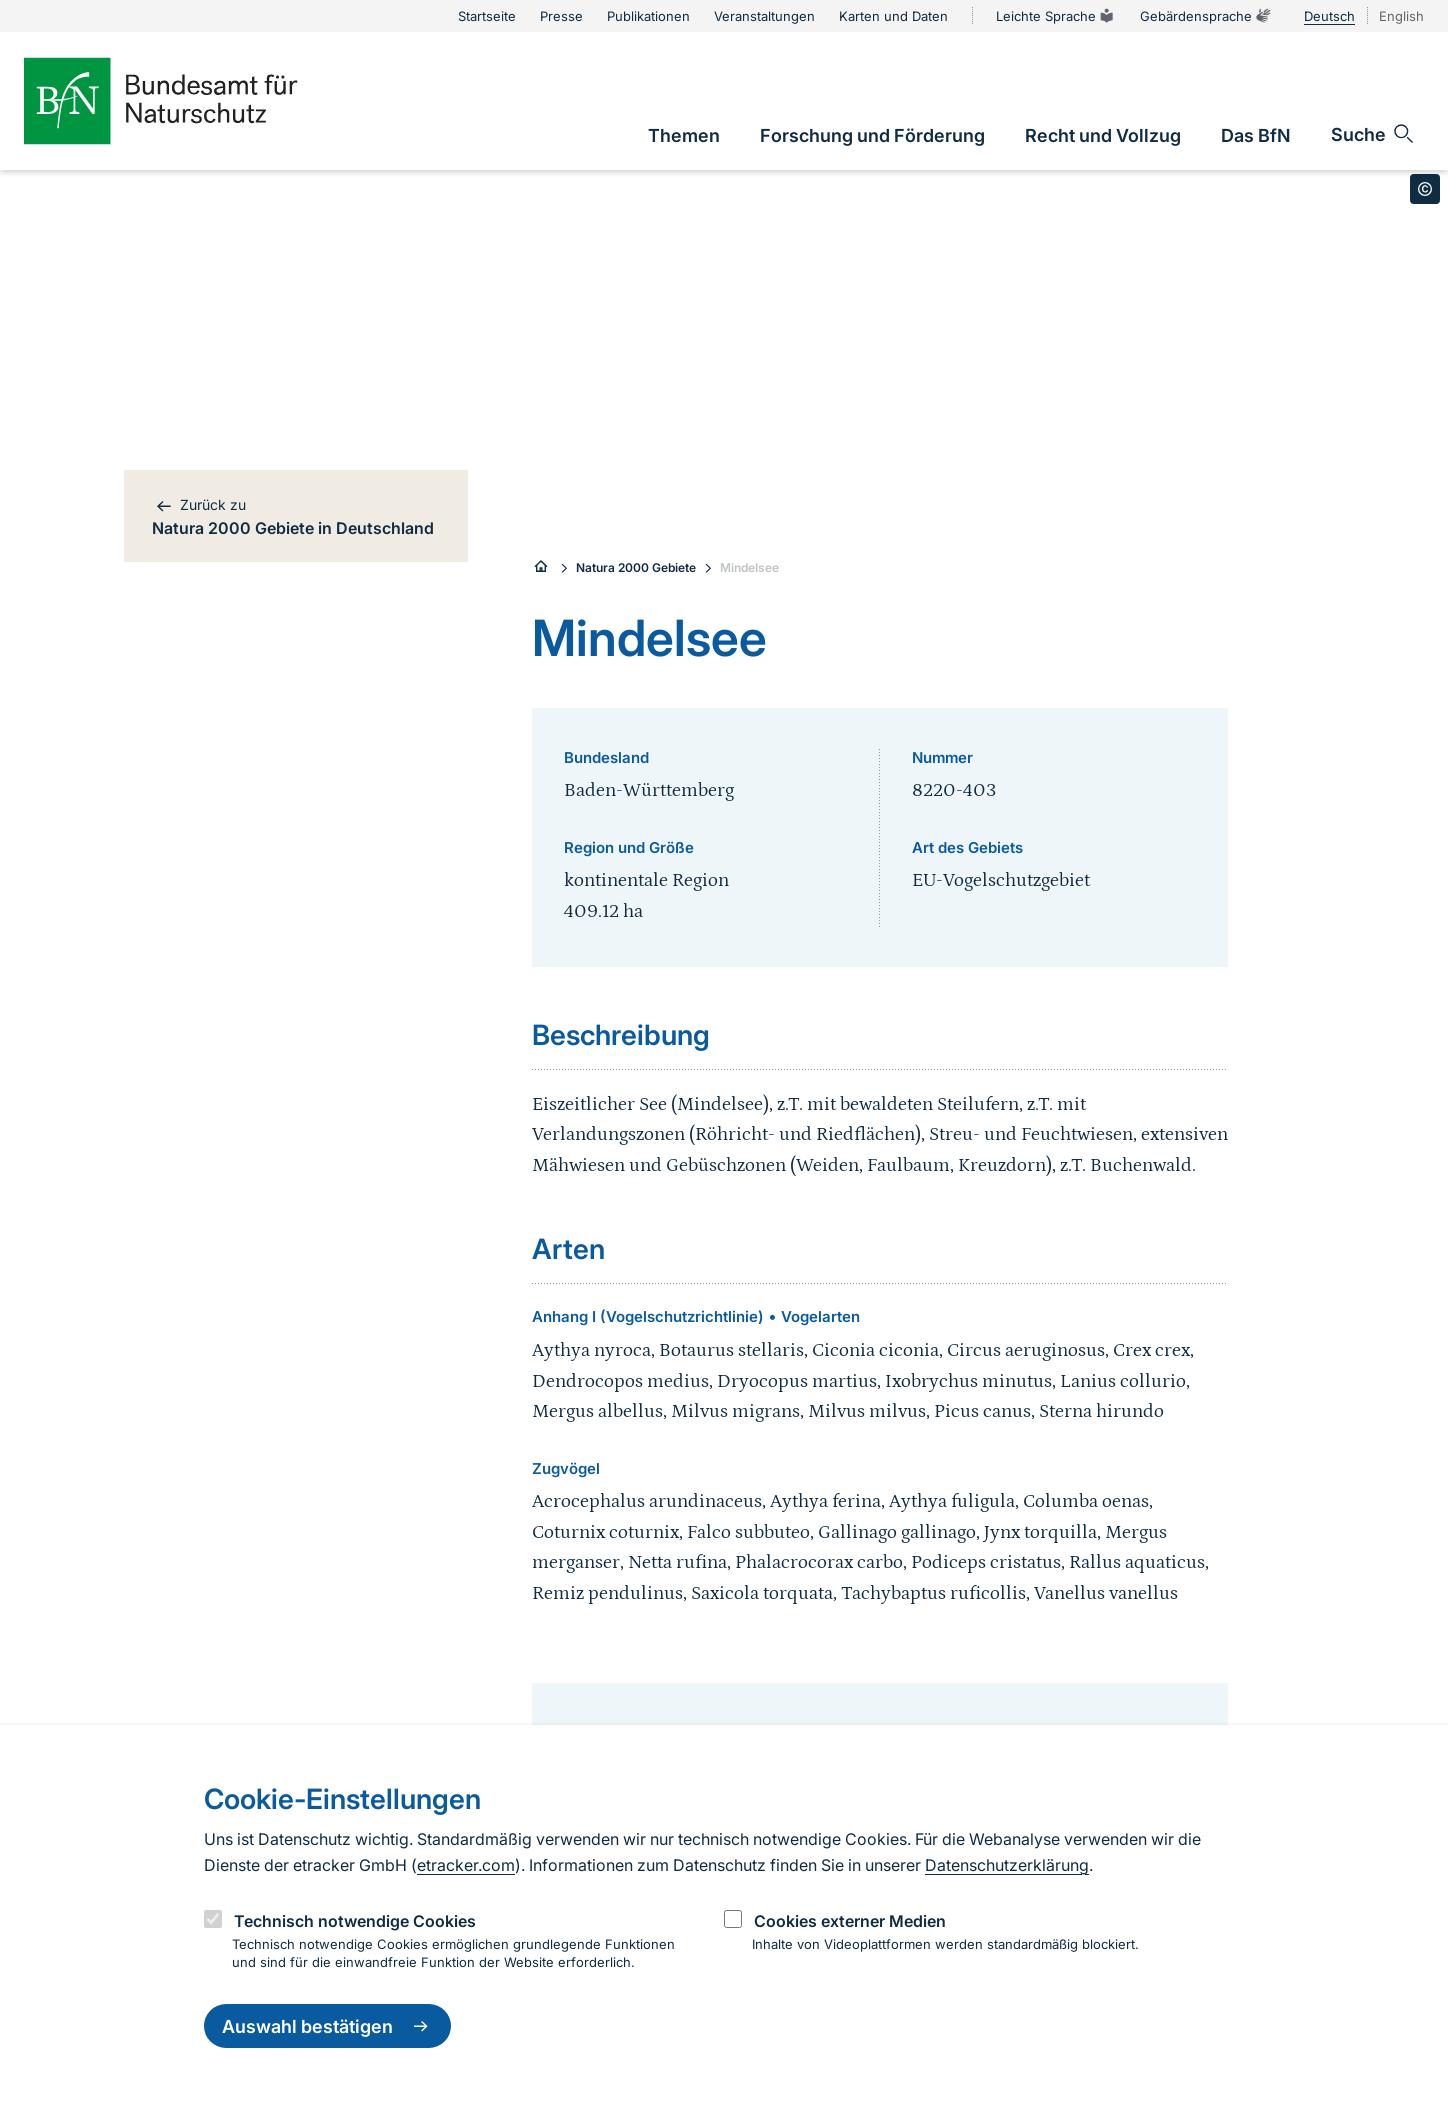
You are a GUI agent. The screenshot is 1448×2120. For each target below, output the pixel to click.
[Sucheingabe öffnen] (1373, 134)
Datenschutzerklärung (1007, 1865)
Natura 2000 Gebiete (636, 567)
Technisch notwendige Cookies (355, 1921)
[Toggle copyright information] (1425, 189)
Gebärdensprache (1206, 16)
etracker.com (466, 1865)
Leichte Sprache (1056, 16)
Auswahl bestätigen (327, 2026)
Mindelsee (749, 567)
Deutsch (1329, 16)
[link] (684, 135)
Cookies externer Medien (850, 1921)
